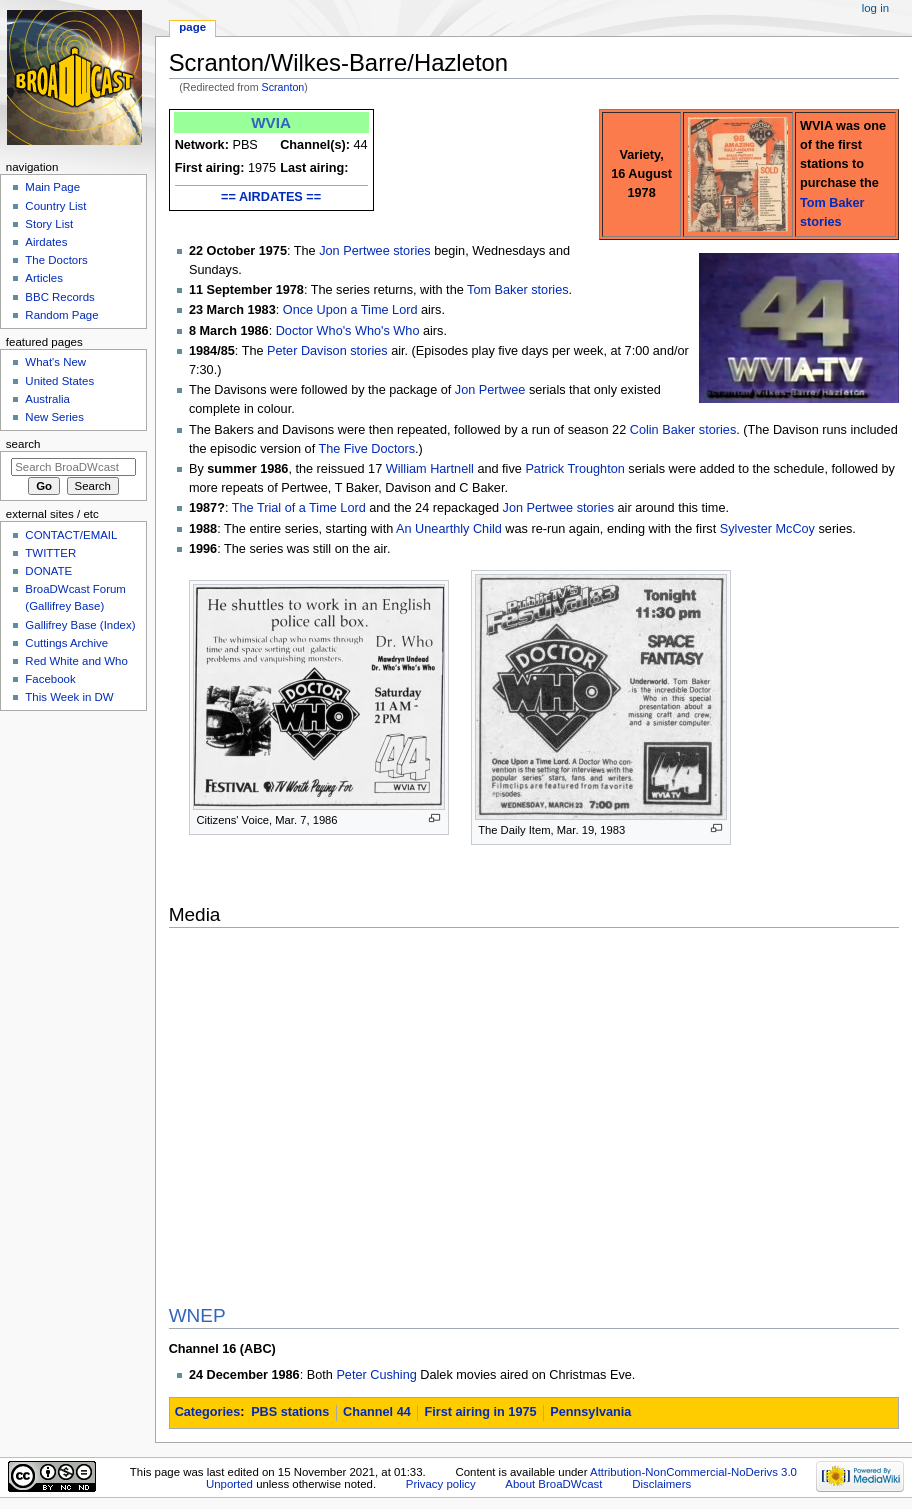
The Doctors (56, 260)
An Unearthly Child (449, 529)
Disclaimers (661, 1484)
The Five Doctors (366, 449)
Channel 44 (377, 1412)
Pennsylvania (590, 1412)
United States (59, 381)
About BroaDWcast (553, 1484)
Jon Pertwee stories (374, 251)
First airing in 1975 (480, 1412)
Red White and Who (76, 661)
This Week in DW (69, 697)
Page (192, 27)
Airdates (46, 242)
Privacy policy (441, 1484)
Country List (55, 206)
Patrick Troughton (574, 469)
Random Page (61, 315)
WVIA (271, 122)
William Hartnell (430, 469)
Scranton (283, 87)
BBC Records (59, 297)
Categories (208, 1412)
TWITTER (50, 553)
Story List (49, 224)
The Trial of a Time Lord (299, 508)
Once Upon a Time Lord (350, 310)
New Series (54, 417)
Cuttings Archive (66, 643)
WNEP (197, 1315)
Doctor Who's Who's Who (348, 331)
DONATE (48, 571)
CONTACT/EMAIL (71, 535)
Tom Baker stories (518, 290)
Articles (44, 278)
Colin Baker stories (683, 430)
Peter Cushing (376, 1375)
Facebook (50, 679)
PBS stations (290, 1412)
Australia (47, 399)
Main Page (52, 187)
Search (23, 444)
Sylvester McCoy (767, 529)
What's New (55, 362)
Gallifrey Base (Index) (80, 625)
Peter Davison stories (327, 351)
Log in (875, 8)
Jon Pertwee (490, 390)
